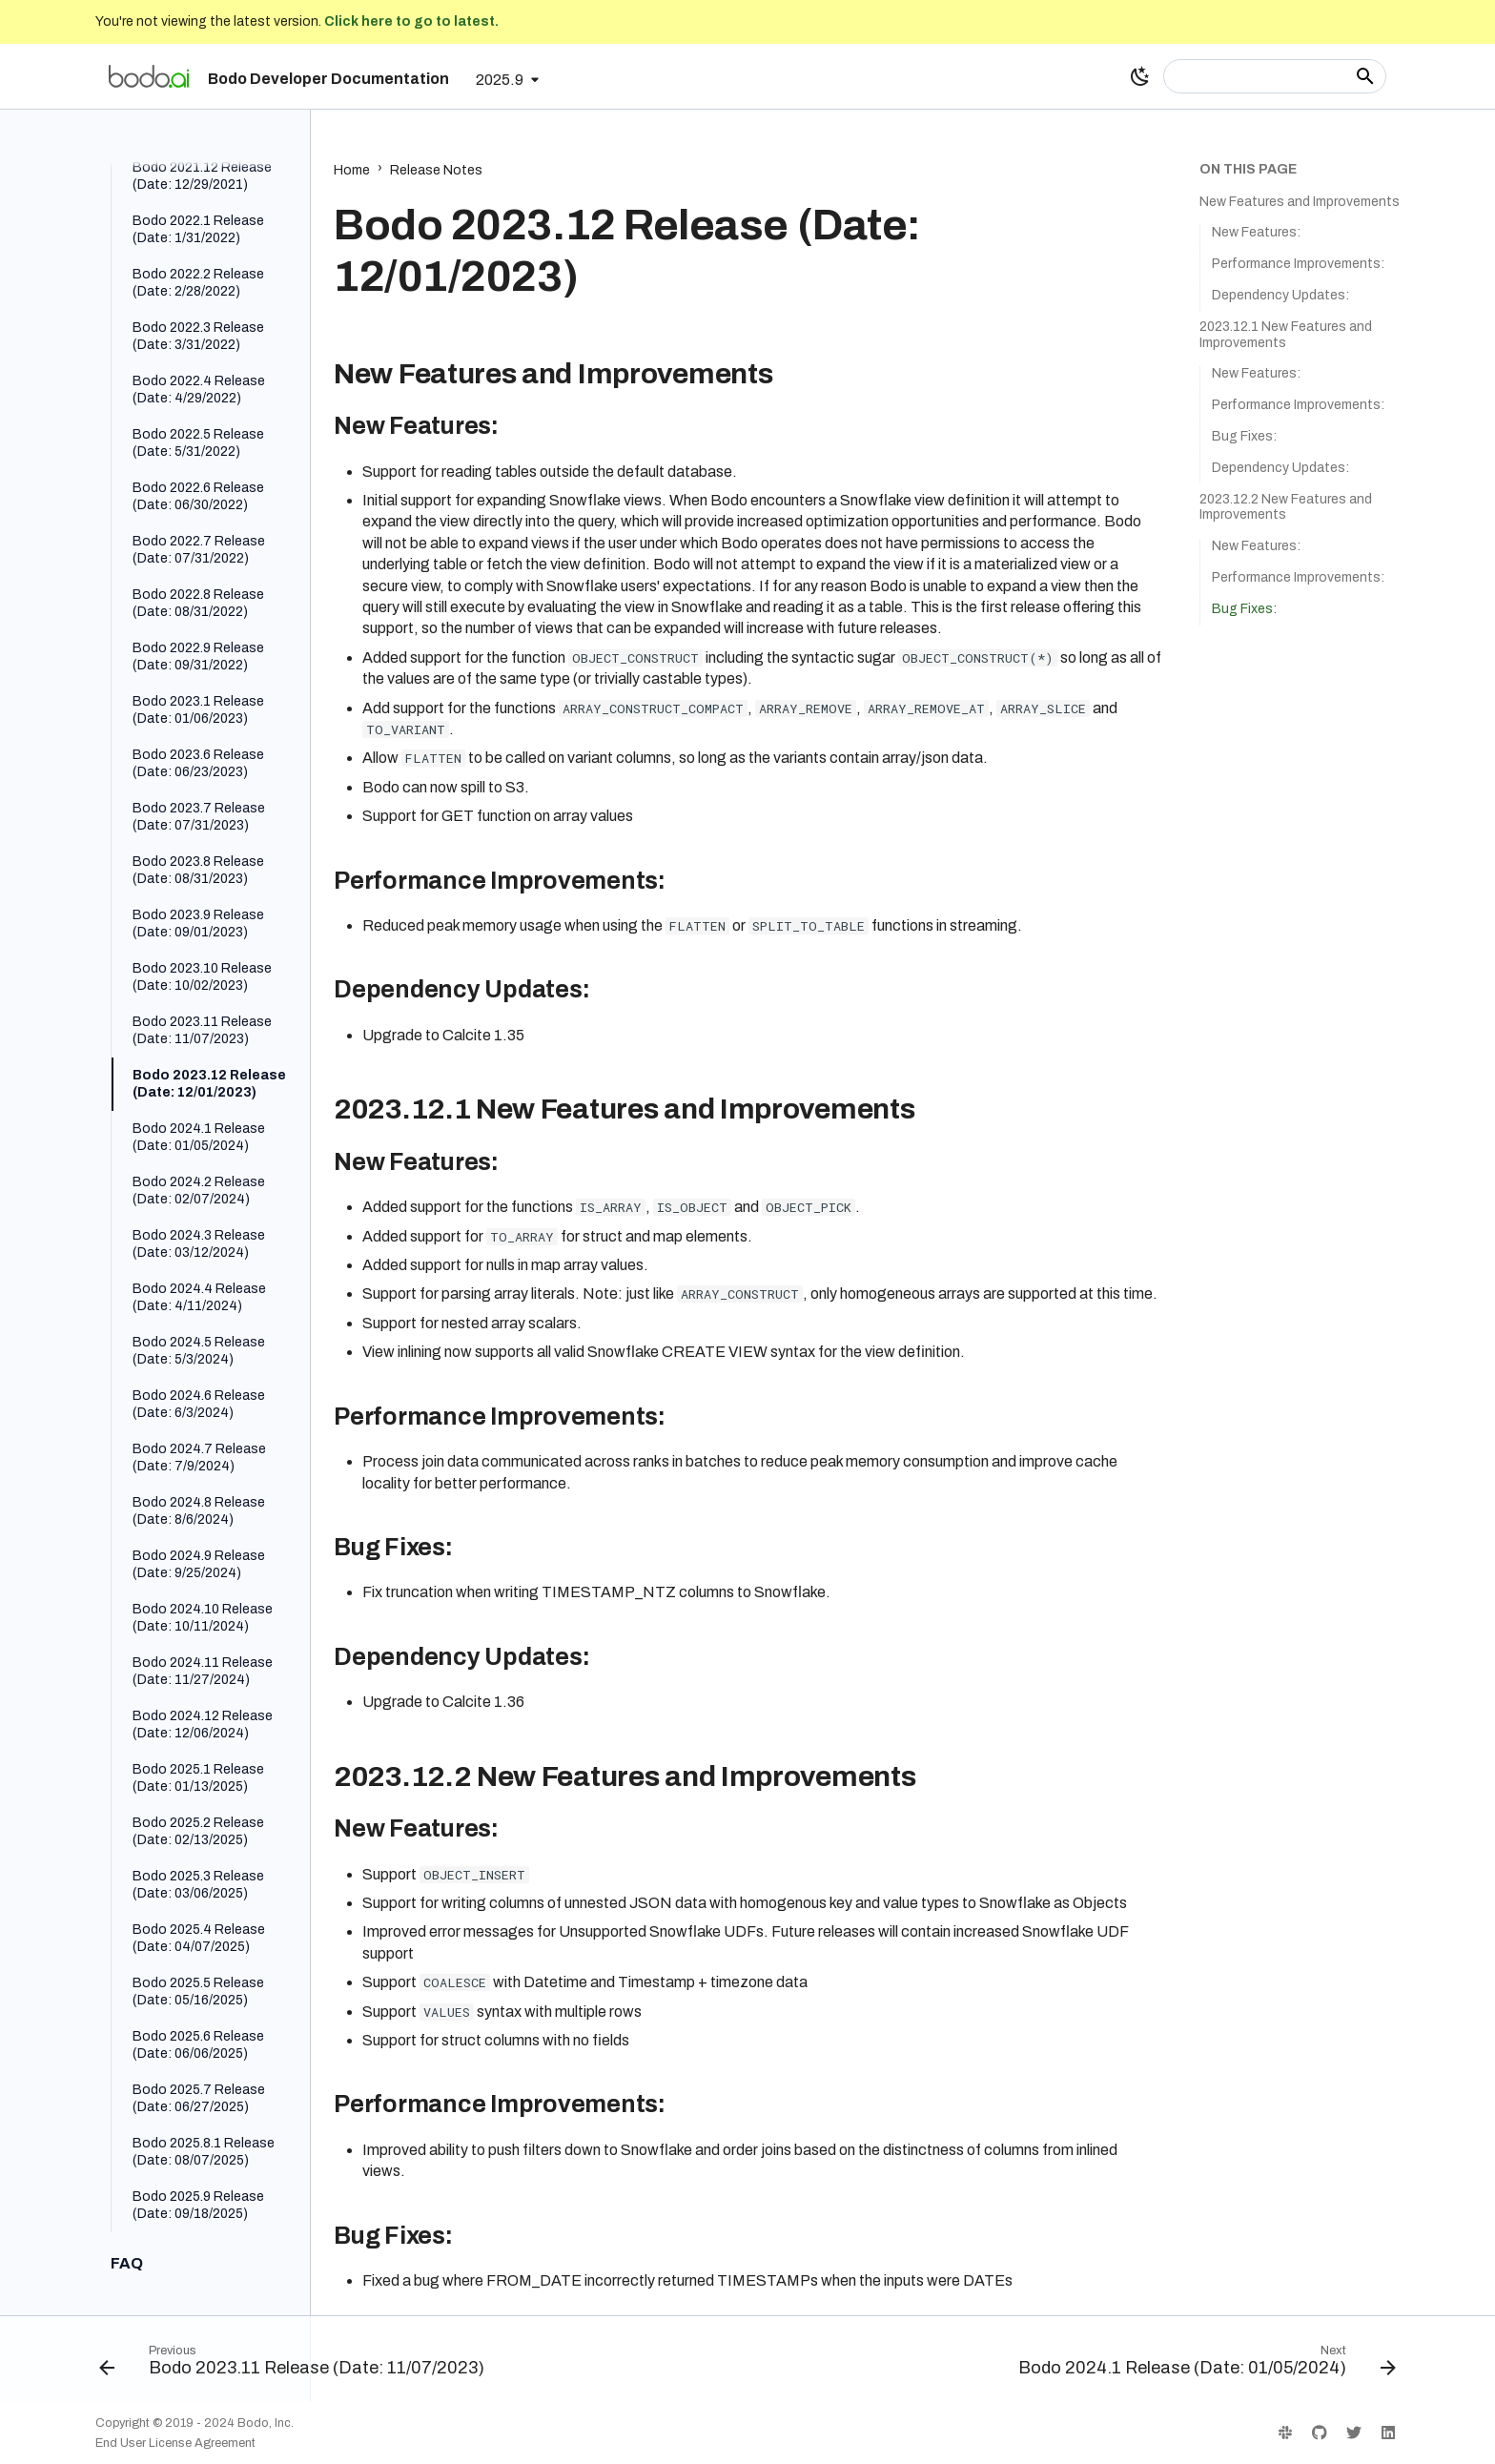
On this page (1248, 169)
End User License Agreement (175, 2443)
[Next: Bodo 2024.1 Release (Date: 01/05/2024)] (1202, 2365)
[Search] (1274, 76)
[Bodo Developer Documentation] (149, 76)
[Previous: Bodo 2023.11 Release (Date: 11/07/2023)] (296, 2365)
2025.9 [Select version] (499, 80)
